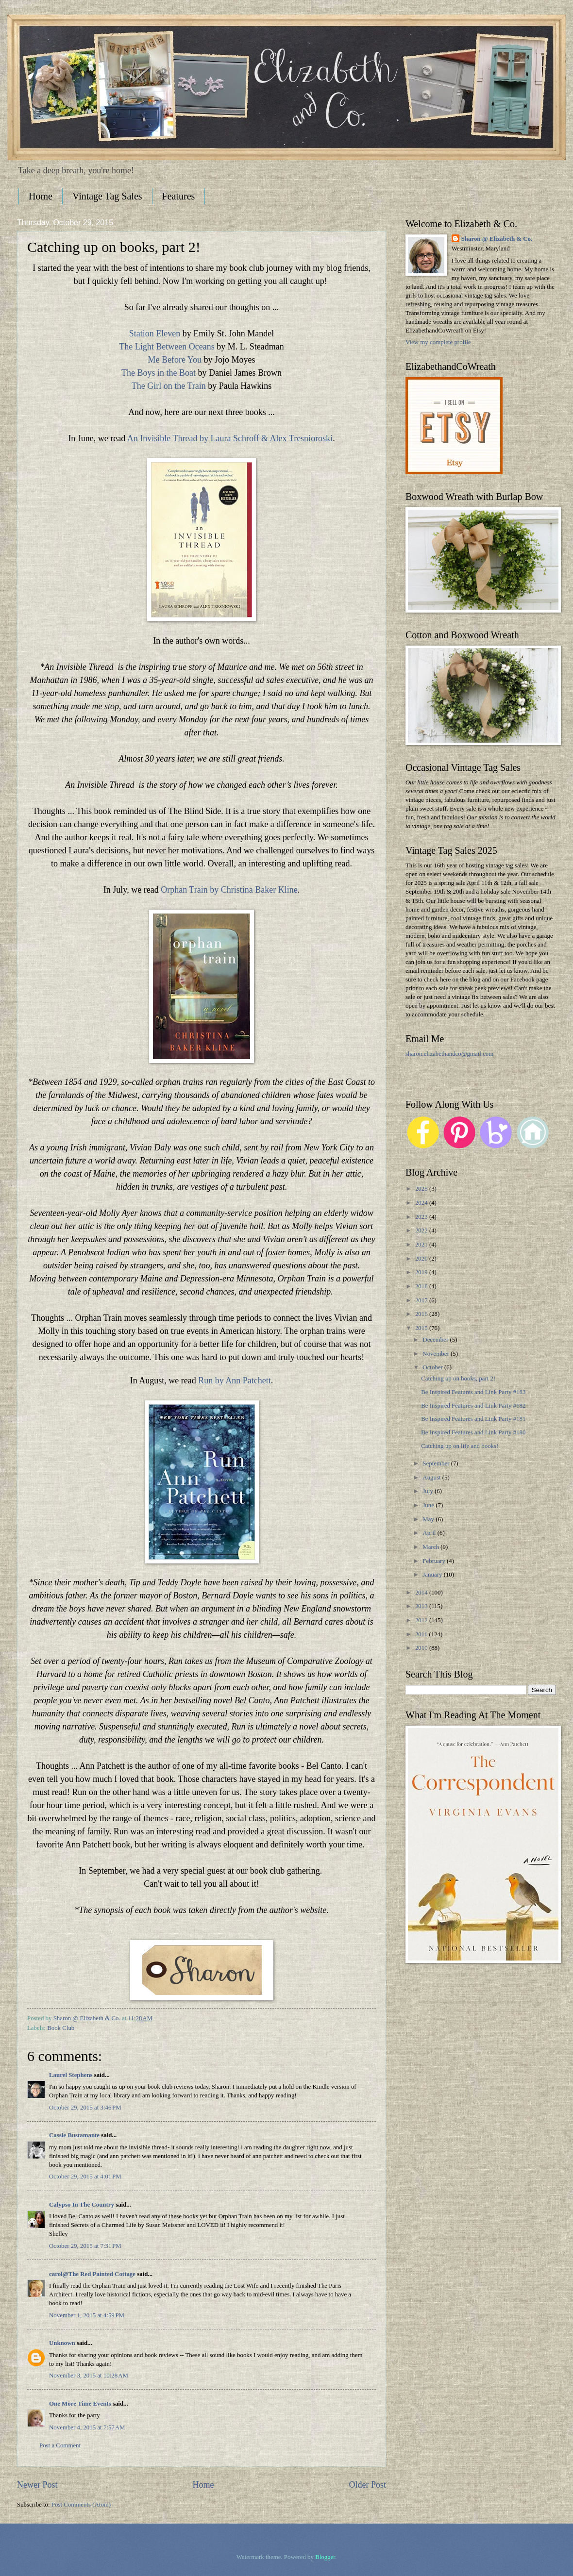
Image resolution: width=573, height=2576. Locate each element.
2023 (422, 1216)
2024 (422, 1202)
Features (178, 196)
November (436, 1353)
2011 (422, 1634)
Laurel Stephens (71, 2075)
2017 (422, 1300)
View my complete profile (438, 342)
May (429, 1519)
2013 (422, 1606)
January (432, 1574)
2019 (422, 1272)
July (428, 1491)
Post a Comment (60, 2445)
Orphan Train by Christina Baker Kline (229, 890)
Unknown (62, 2343)
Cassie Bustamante (74, 2135)
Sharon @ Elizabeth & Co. (87, 2018)
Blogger (325, 2557)
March (431, 1547)
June (429, 1505)
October (433, 1367)
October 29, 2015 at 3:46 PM (85, 2107)
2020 (422, 1258)
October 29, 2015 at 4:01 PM (85, 2176)
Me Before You (175, 360)
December (436, 1339)
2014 (422, 1592)
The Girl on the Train (169, 386)
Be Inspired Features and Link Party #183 (473, 1392)
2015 (422, 1328)
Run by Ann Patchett (234, 1380)
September (436, 1463)
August (432, 1477)
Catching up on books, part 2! (458, 1378)
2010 (422, 1648)
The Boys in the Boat (158, 373)
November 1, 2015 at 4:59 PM (86, 2315)
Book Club (60, 2028)
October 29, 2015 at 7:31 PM (85, 2246)
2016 (422, 1314)
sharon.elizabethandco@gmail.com (449, 1053)
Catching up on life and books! (459, 1446)
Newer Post (37, 2485)
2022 (422, 1230)
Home (40, 196)
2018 (422, 1286)
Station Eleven (154, 333)
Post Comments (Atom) (81, 2504)
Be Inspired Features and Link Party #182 (473, 1405)
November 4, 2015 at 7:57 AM (87, 2427)
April (429, 1532)
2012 (422, 1620)
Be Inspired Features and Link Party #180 (473, 1432)
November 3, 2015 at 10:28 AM (88, 2375)
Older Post (367, 2485)
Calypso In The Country (81, 2204)
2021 (422, 1244)
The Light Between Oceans (166, 346)
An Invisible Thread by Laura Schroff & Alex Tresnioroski (230, 438)
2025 (422, 1188)
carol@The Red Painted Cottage (92, 2274)
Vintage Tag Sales (107, 196)
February (434, 1561)
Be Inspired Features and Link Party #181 (473, 1418)
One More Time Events (80, 2403)
